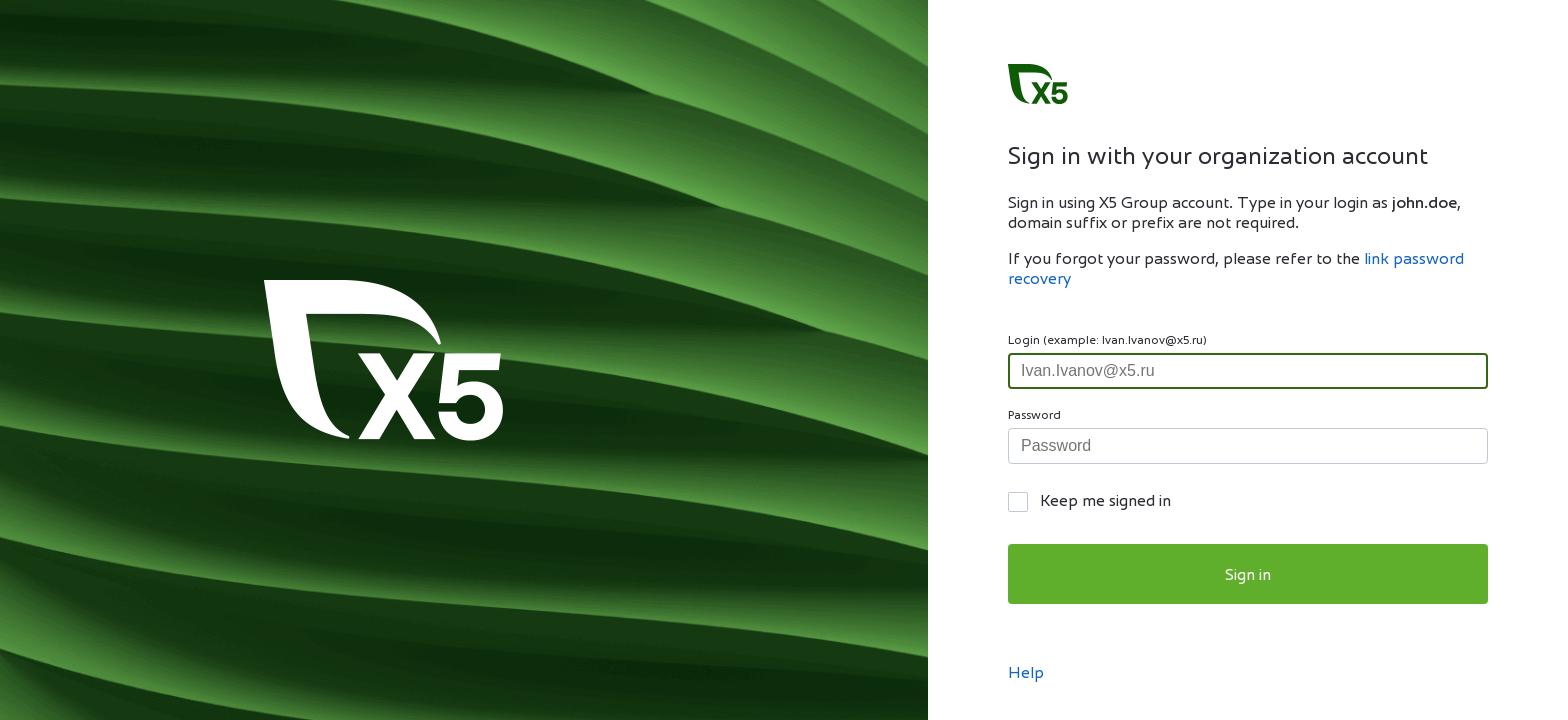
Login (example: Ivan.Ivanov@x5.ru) (1107, 341)
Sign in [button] (1248, 576)
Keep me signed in (1105, 502)
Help (1026, 674)
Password (1034, 416)
